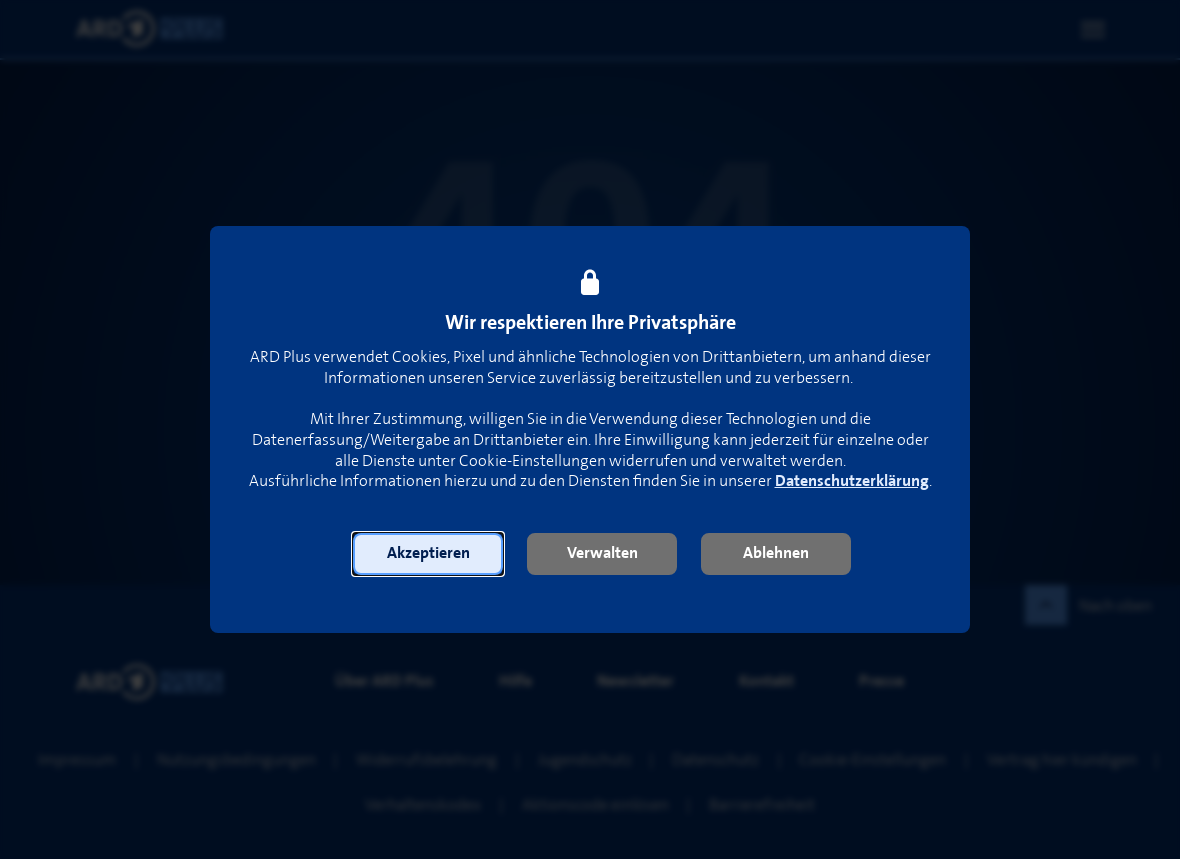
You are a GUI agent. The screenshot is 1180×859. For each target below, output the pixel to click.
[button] (428, 554)
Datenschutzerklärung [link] (852, 481)
